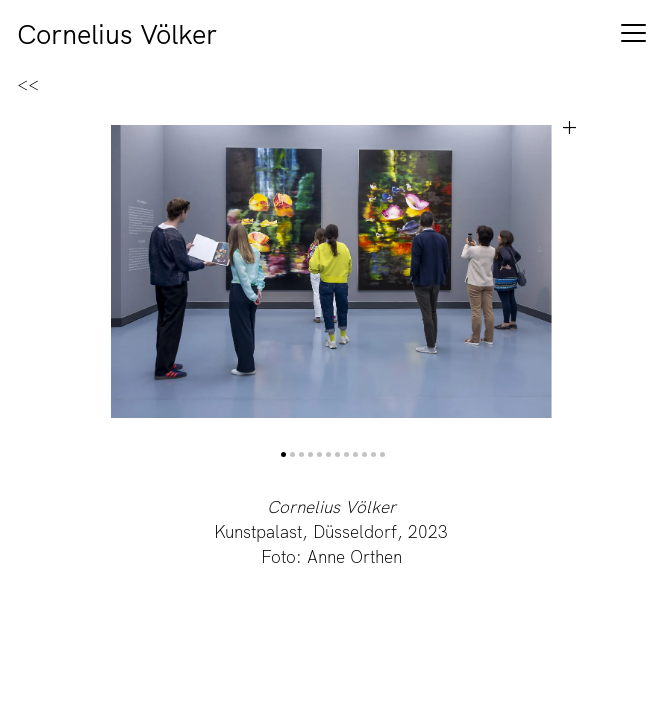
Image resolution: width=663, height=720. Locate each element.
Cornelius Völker (117, 36)
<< (28, 84)
